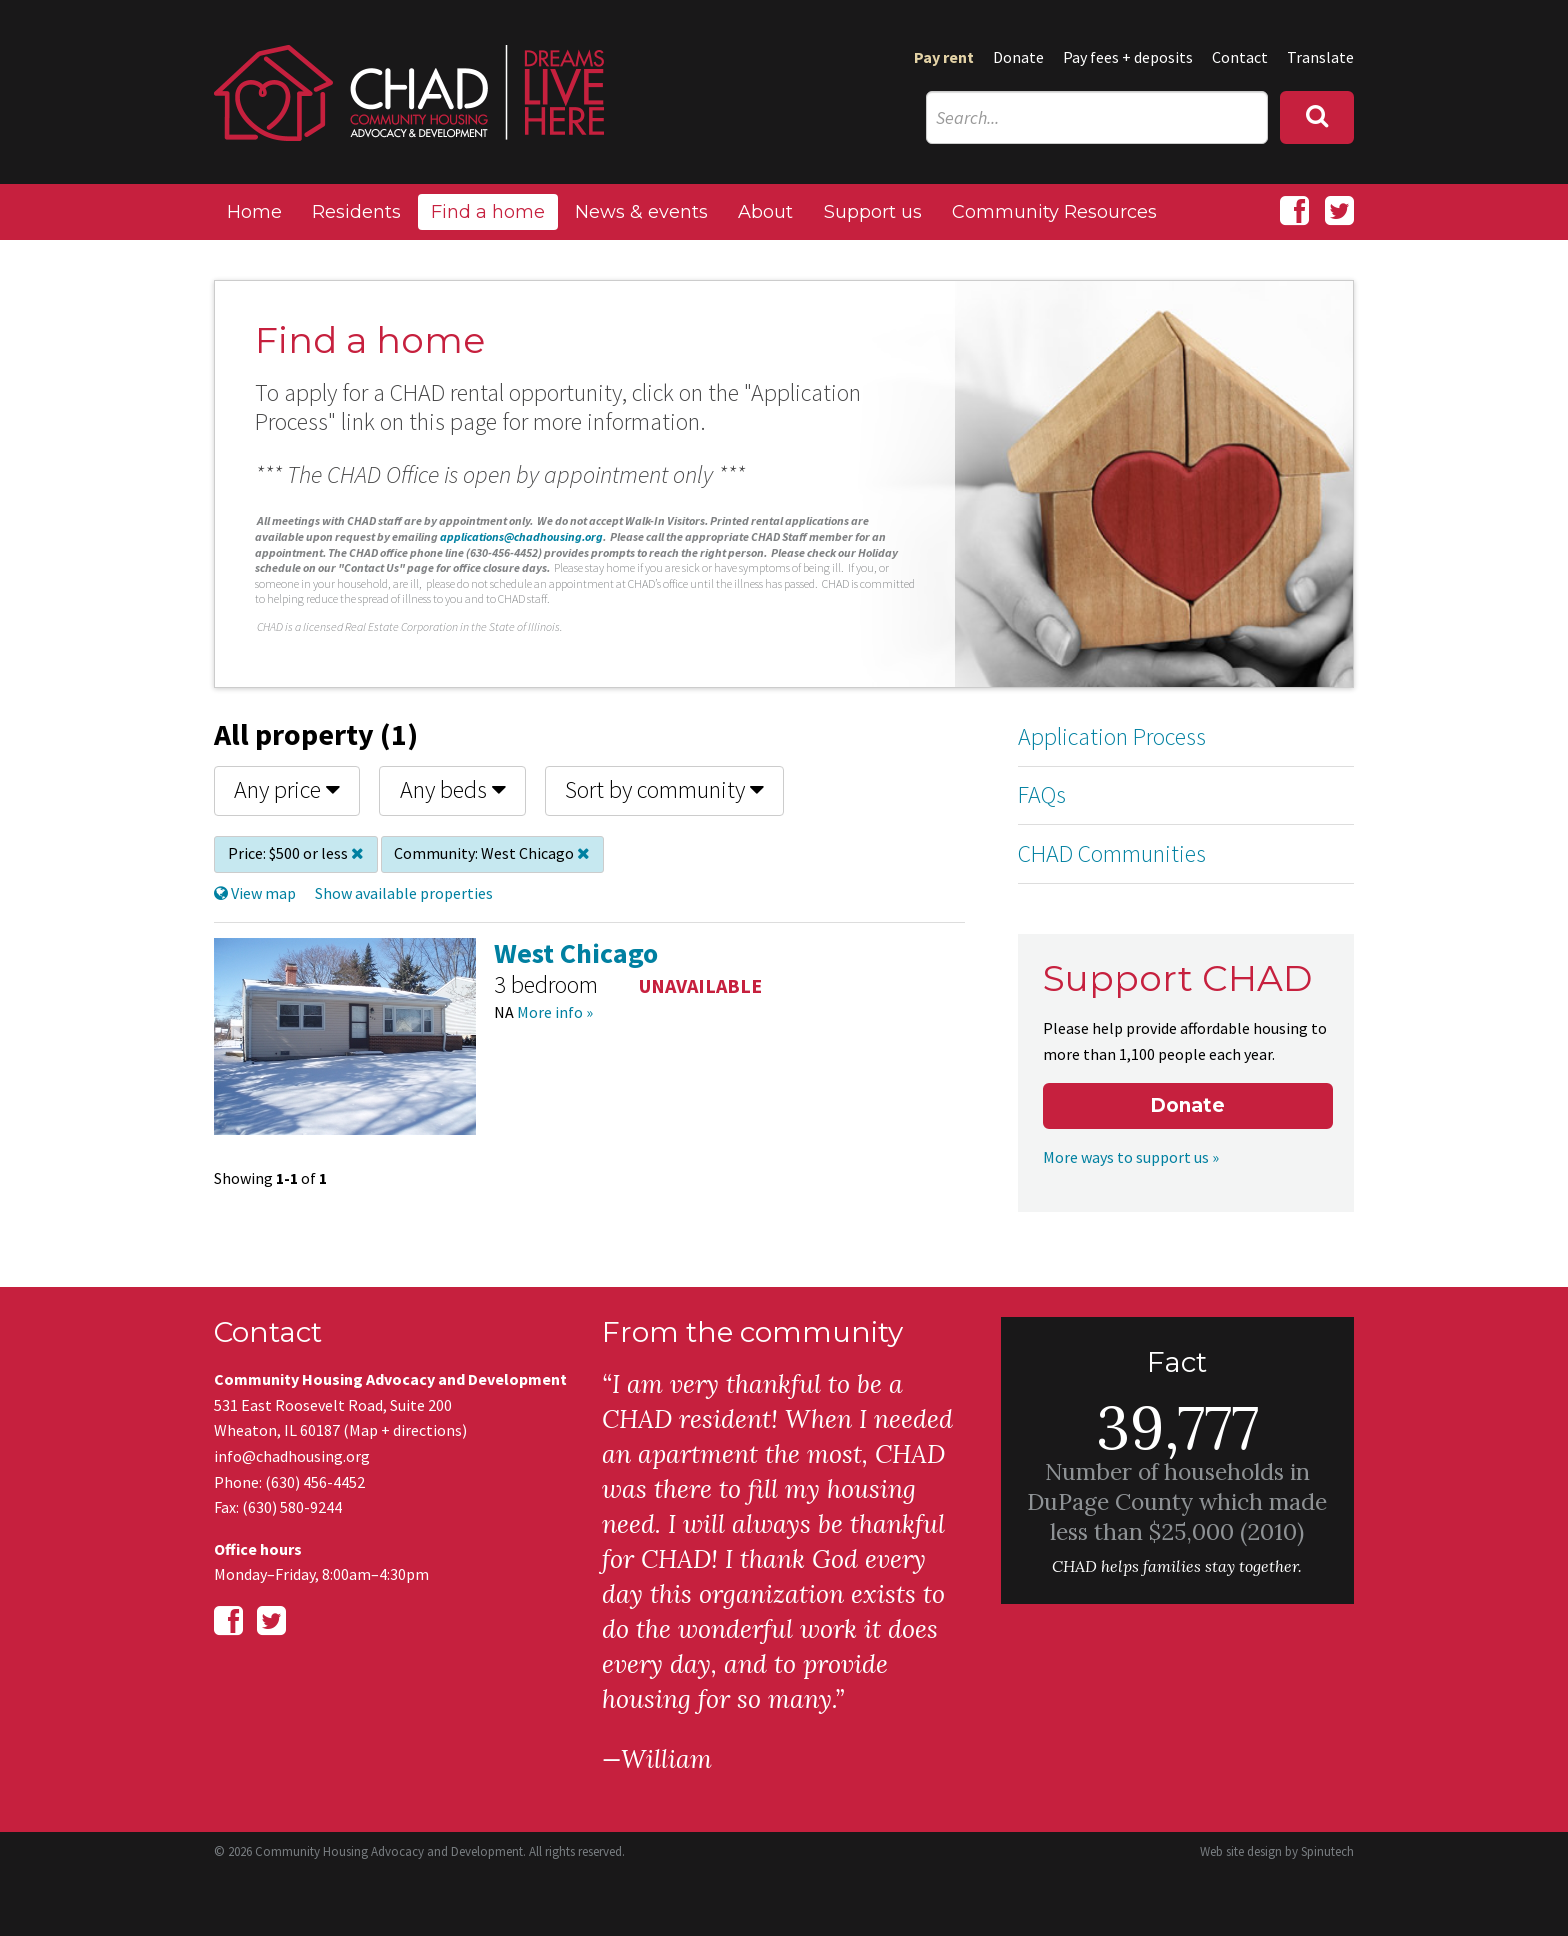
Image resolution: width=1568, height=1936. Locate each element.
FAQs (1042, 794)
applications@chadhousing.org (521, 536)
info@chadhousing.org (292, 1456)
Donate (1018, 57)
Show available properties (404, 893)
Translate (1320, 57)
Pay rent (944, 57)
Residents (356, 212)
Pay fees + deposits (1128, 57)
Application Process (1112, 736)
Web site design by (1277, 1851)
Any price (287, 789)
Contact (1240, 57)
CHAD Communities (1112, 853)
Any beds (453, 789)
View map (255, 893)
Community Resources (1054, 212)
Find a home (488, 212)
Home (254, 212)
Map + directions (405, 1430)
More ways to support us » (1131, 1157)
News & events (641, 212)
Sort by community (664, 789)
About (765, 212)
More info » (555, 1012)
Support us (873, 212)
